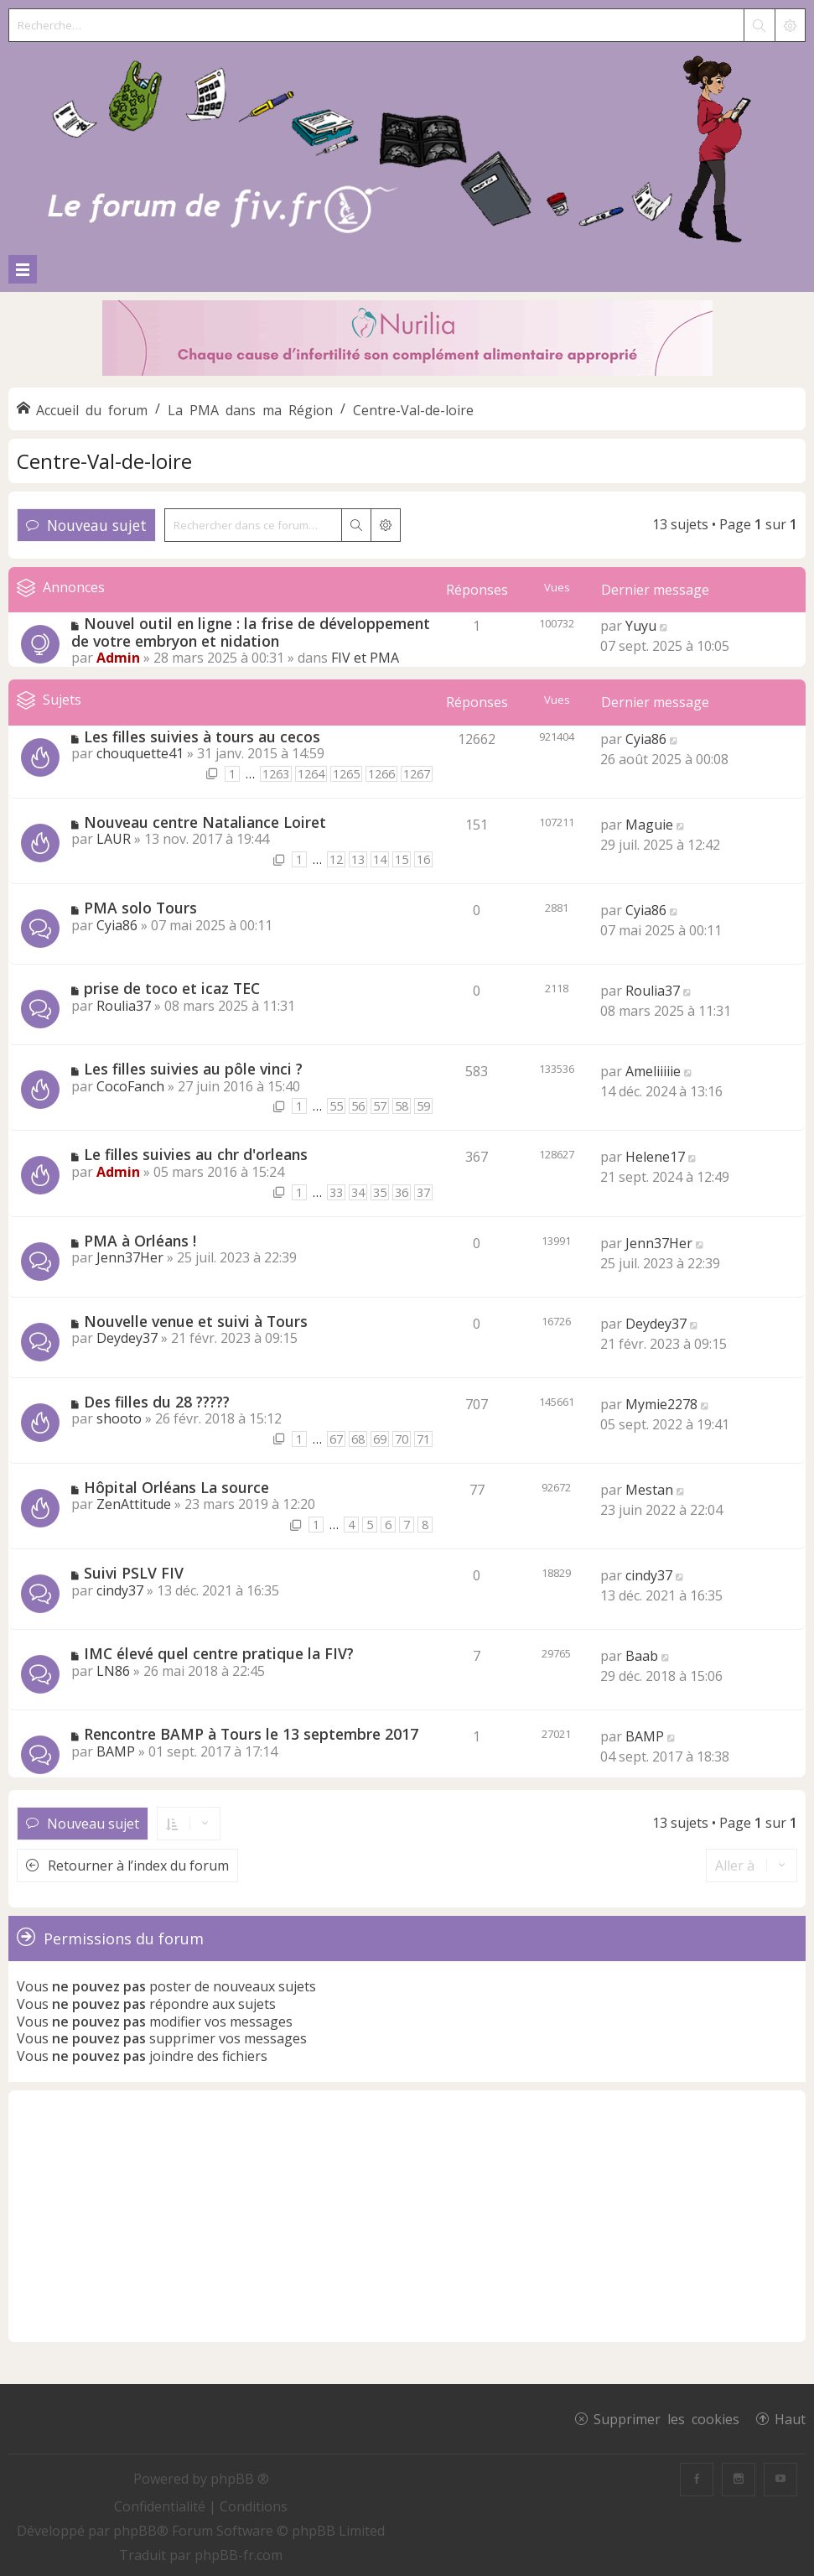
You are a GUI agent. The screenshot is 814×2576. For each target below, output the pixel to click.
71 (423, 1439)
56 (358, 1106)
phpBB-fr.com (238, 2555)
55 (336, 1106)
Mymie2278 (661, 1404)
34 (358, 1192)
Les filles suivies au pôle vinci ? (193, 1069)
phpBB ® (239, 2478)
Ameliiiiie (653, 1071)
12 (336, 859)
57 (379, 1106)
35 (379, 1192)
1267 (416, 774)
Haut (790, 2418)
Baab (641, 1656)
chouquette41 (140, 753)
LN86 (113, 1671)
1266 (381, 774)
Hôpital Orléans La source (176, 1487)
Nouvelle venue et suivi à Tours (196, 1321)
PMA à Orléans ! (140, 1241)
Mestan (649, 1490)
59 (423, 1106)
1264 (311, 774)
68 (358, 1439)
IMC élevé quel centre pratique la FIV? (219, 1653)
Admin (118, 657)
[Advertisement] (407, 2216)
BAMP (115, 1751)
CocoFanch (130, 1086)
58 (401, 1106)
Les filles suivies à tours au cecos (202, 736)
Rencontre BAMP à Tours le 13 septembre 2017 (251, 1734)
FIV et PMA (365, 657)
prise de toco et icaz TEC (172, 988)
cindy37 (119, 1590)
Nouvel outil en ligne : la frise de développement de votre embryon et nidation (250, 632)
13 (358, 859)
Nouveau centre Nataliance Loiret (205, 822)
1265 (346, 774)
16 (423, 859)
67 (336, 1439)
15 (401, 859)
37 (423, 1192)
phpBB (135, 2530)
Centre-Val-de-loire (104, 461)
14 (379, 859)
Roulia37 (123, 1006)
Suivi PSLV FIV (134, 1573)
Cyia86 (645, 739)
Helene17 (655, 1156)
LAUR (113, 839)
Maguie (649, 824)
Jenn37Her (129, 1257)
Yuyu (640, 626)
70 (401, 1439)
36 (401, 1192)
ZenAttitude (133, 1504)
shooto (119, 1418)
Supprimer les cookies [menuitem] (666, 2418)
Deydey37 (127, 1338)
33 (336, 1192)
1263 (275, 774)
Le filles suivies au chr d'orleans (196, 1154)
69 (379, 1439)
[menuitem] (161, 2506)
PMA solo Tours (140, 908)
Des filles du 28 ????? (157, 1402)
